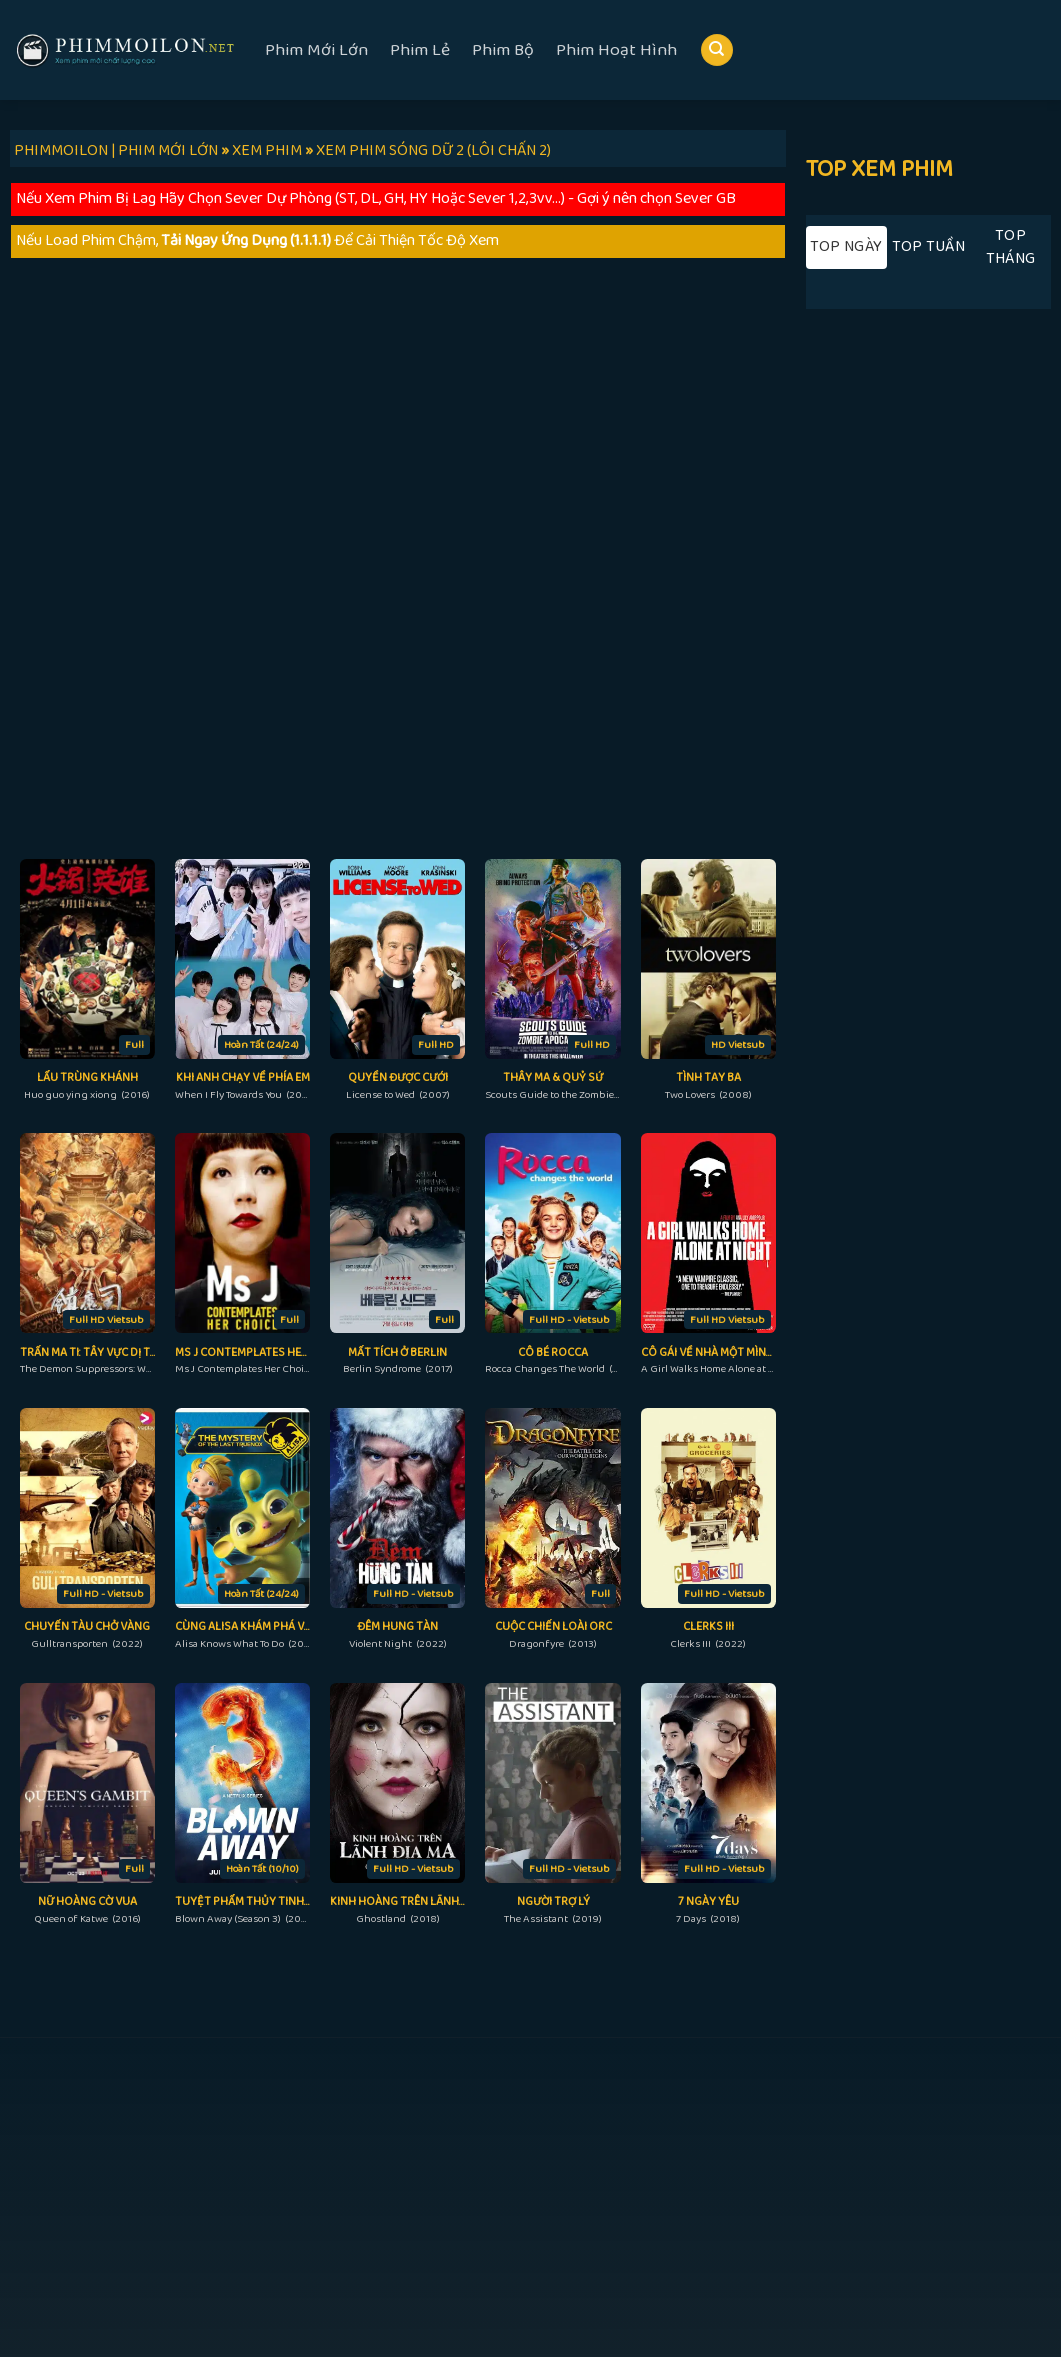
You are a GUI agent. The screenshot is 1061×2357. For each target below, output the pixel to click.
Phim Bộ (503, 50)
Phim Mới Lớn (316, 50)
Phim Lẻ (420, 50)
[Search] (717, 50)
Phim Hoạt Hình (616, 50)
